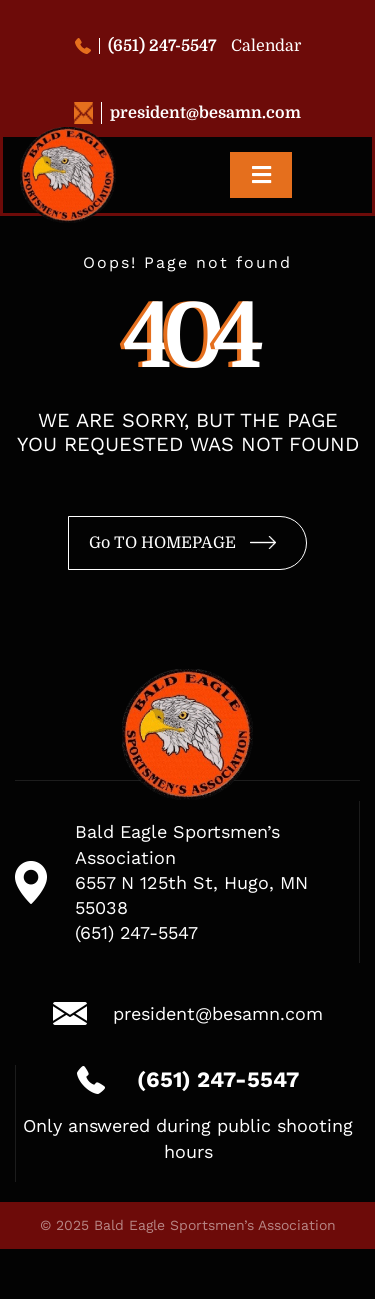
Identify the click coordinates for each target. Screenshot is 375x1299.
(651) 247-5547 (145, 46)
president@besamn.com (187, 113)
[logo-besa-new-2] (68, 135)
